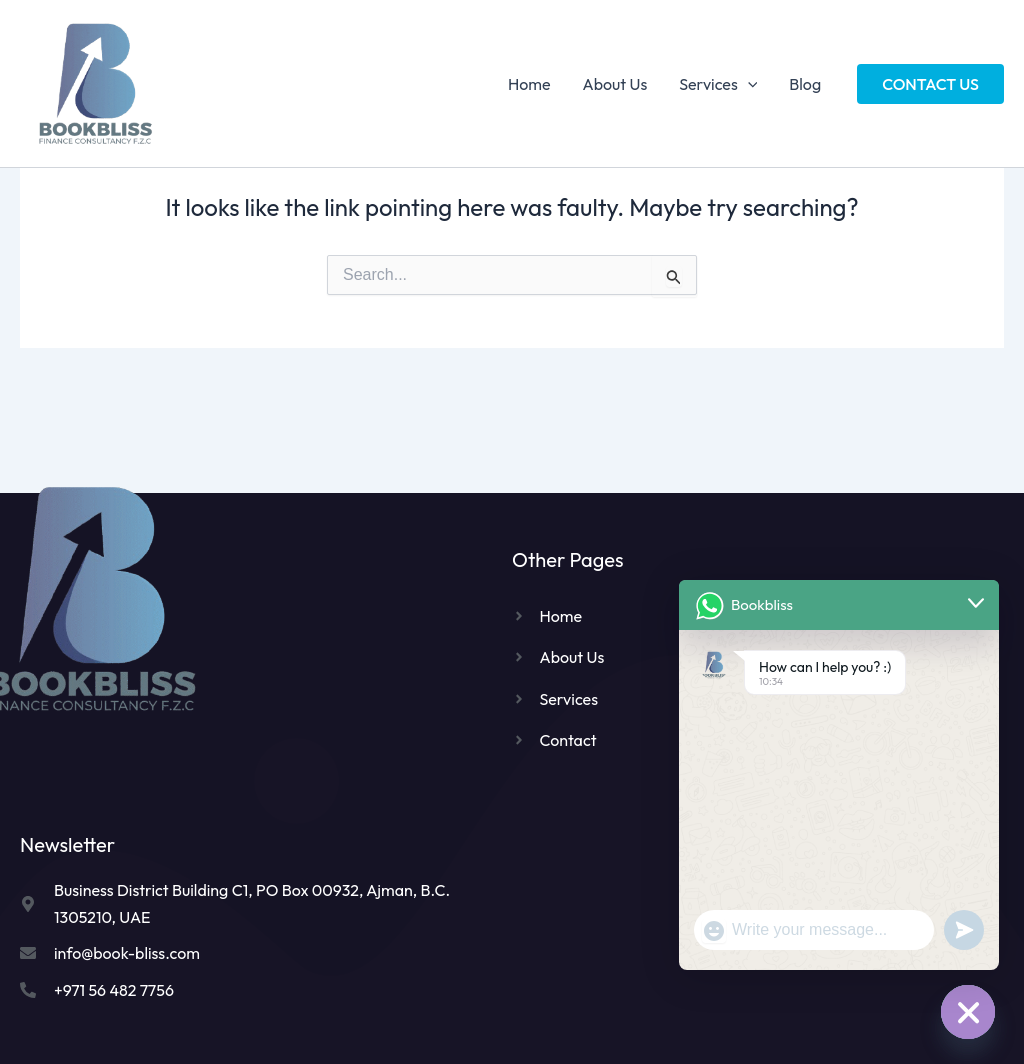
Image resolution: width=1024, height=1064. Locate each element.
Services (718, 84)
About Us (615, 84)
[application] (748, 84)
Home (529, 84)
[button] (930, 84)
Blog (805, 84)
